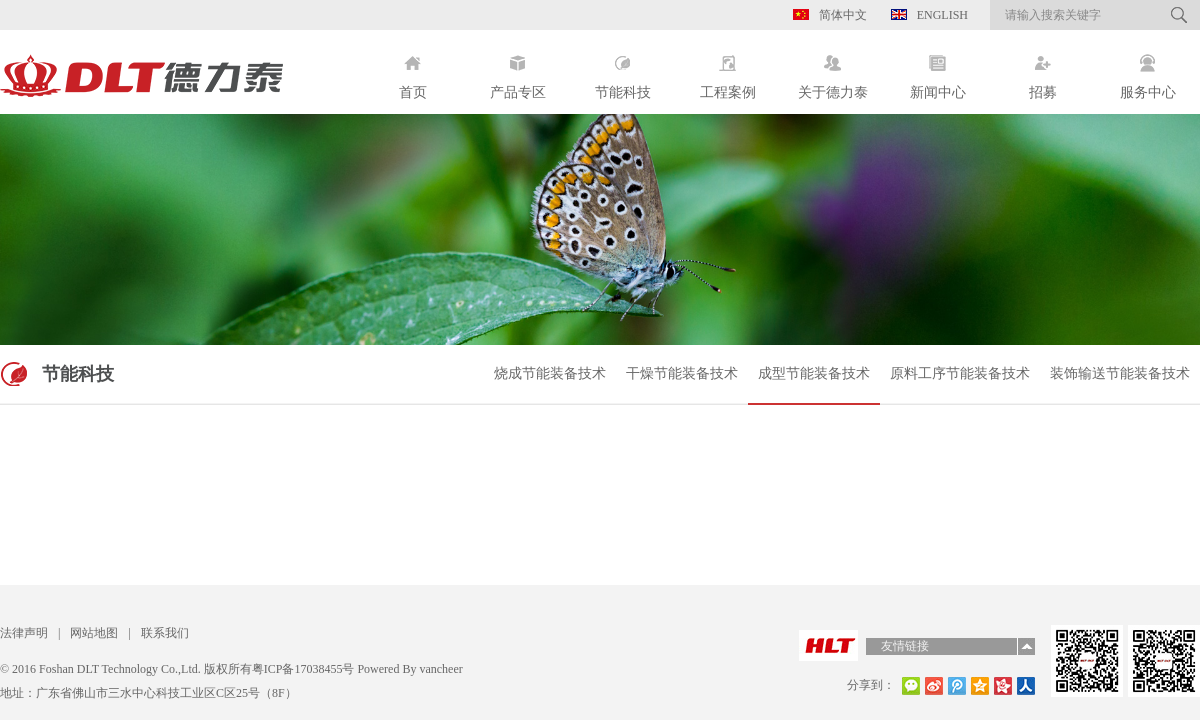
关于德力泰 (832, 69)
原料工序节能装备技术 (960, 373)
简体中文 (830, 15)
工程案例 (727, 69)
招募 (1042, 69)
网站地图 (94, 633)
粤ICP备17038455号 (303, 669)
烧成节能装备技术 (550, 373)
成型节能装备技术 (814, 373)
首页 (412, 69)
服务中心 (1147, 69)
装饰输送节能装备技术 (1120, 373)
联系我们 (165, 633)
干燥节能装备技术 (682, 373)
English (929, 15)
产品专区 (517, 69)
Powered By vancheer (408, 669)
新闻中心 (937, 69)
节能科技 (622, 69)
